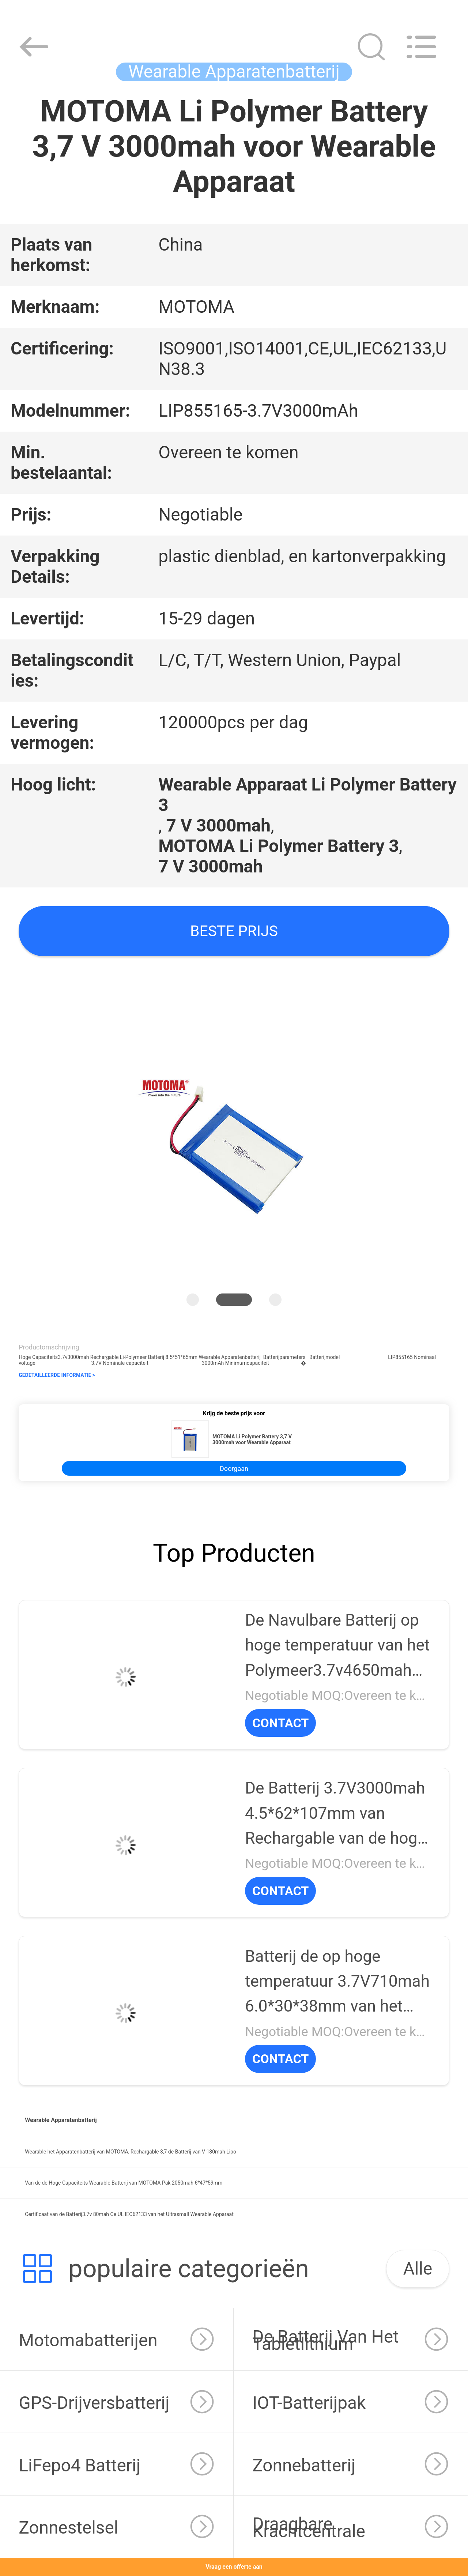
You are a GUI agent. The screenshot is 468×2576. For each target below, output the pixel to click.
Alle (418, 2268)
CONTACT (280, 1723)
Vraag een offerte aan (234, 2566)
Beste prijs (234, 931)
